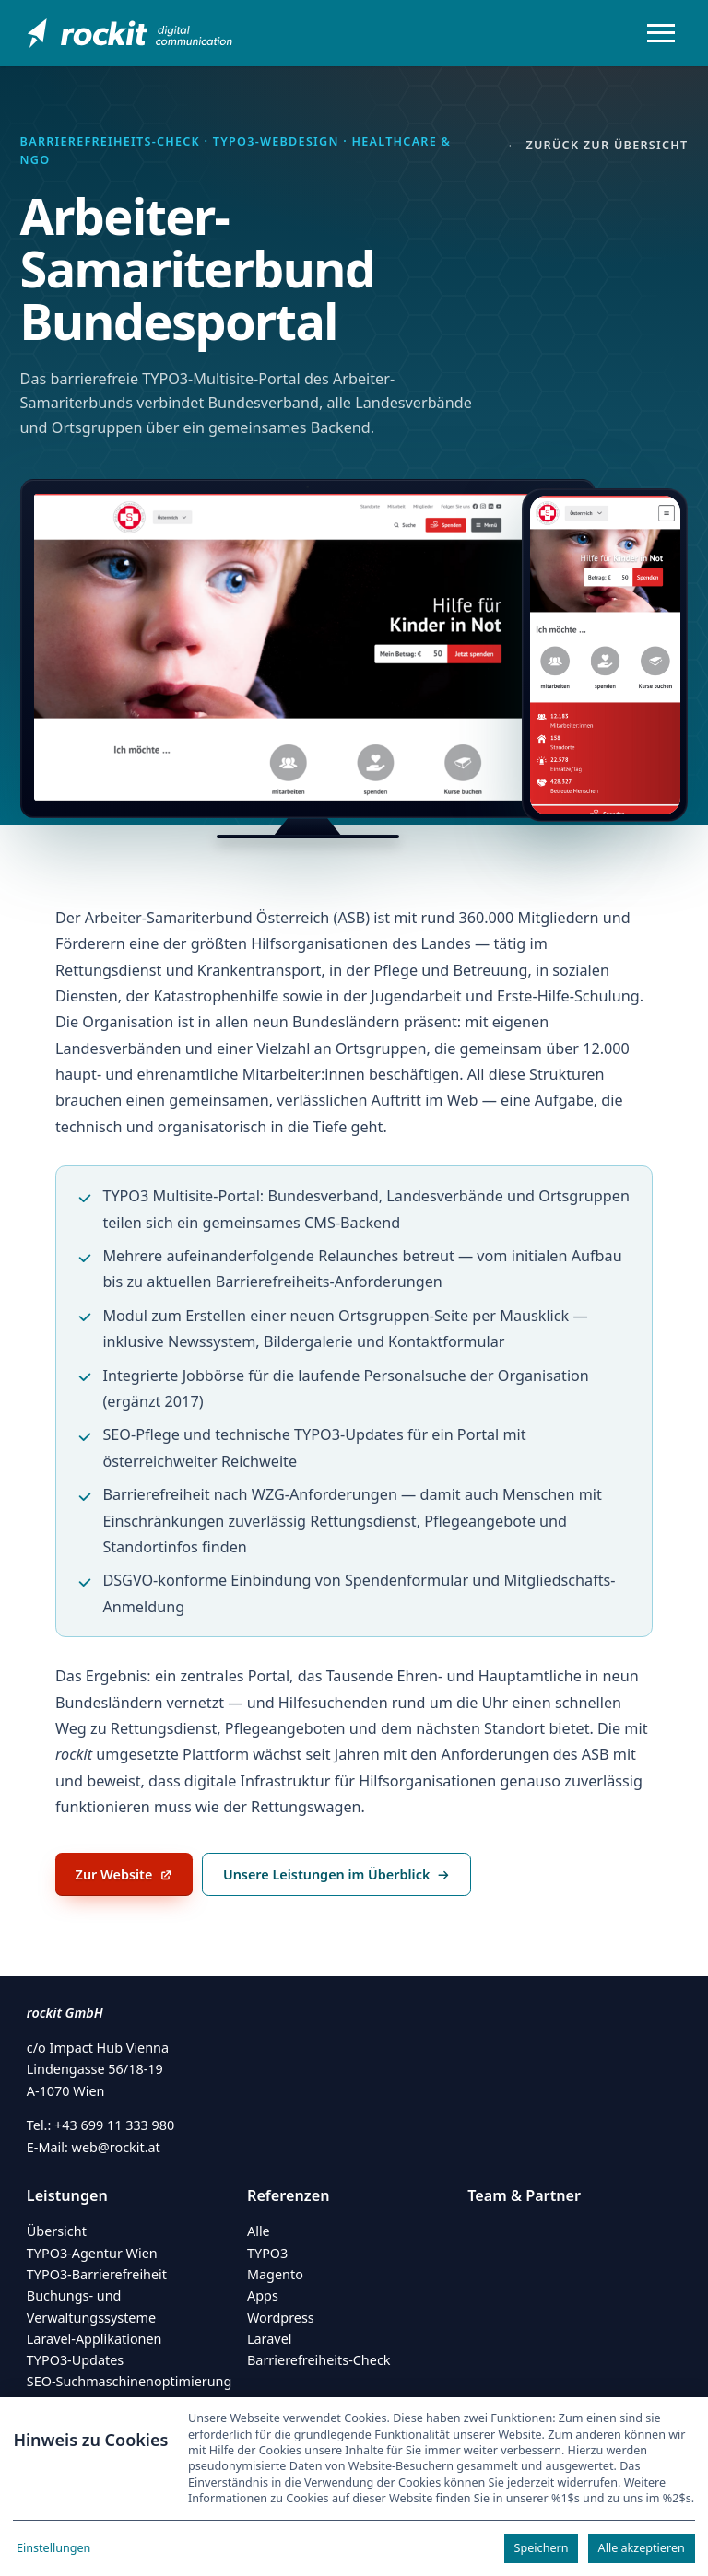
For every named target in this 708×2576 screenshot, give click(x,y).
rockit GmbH (65, 2012)
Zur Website (134, 1879)
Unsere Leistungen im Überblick (336, 1874)
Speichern (541, 2548)
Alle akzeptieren (641, 2548)
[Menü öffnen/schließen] (661, 33)
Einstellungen (53, 2548)
